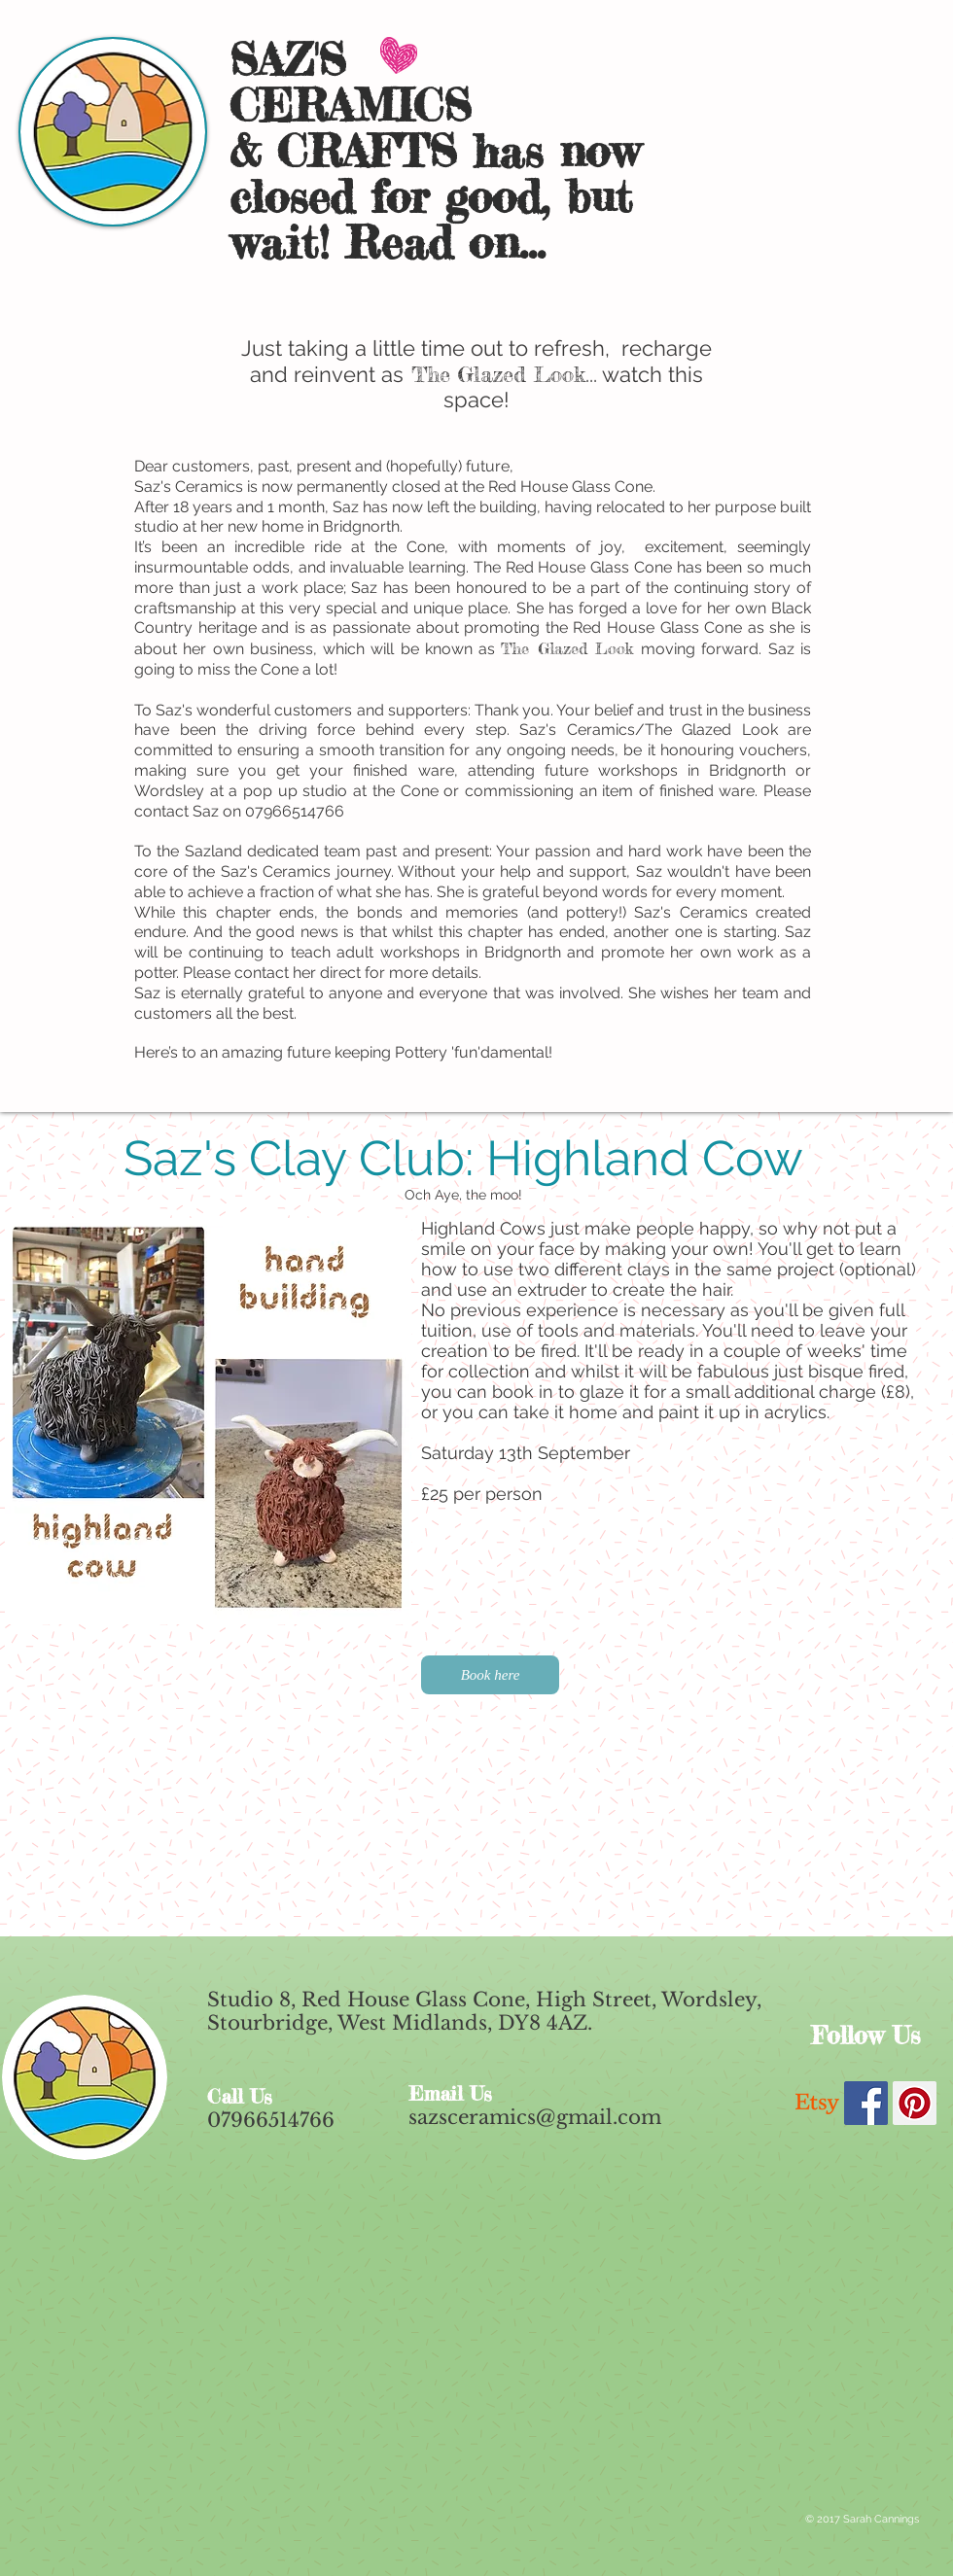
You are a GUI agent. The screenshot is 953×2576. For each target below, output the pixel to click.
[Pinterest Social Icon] (914, 2103)
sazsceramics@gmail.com (534, 2117)
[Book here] (490, 1674)
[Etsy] (817, 2103)
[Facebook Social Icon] (866, 2103)
